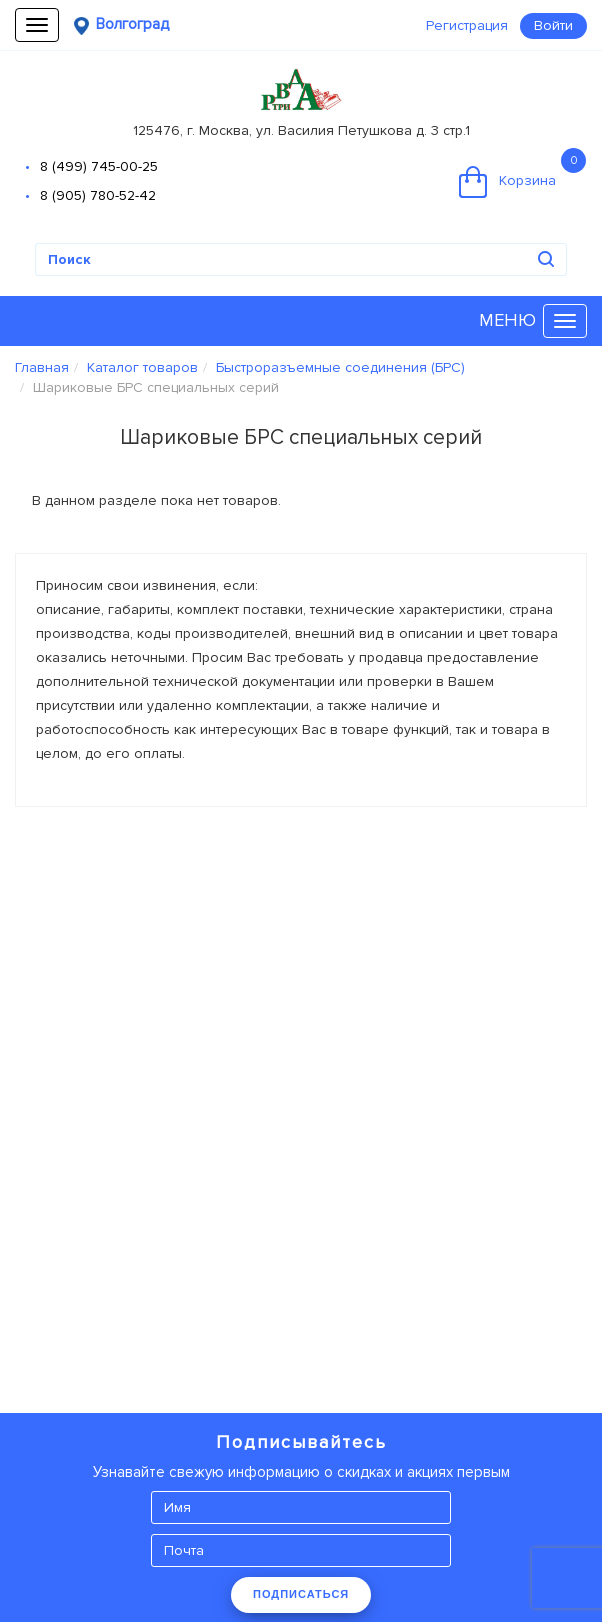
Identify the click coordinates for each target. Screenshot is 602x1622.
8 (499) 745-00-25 (99, 166)
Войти (553, 25)
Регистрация (467, 25)
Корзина (522, 173)
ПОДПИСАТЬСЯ (301, 1594)
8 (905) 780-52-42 (98, 195)
